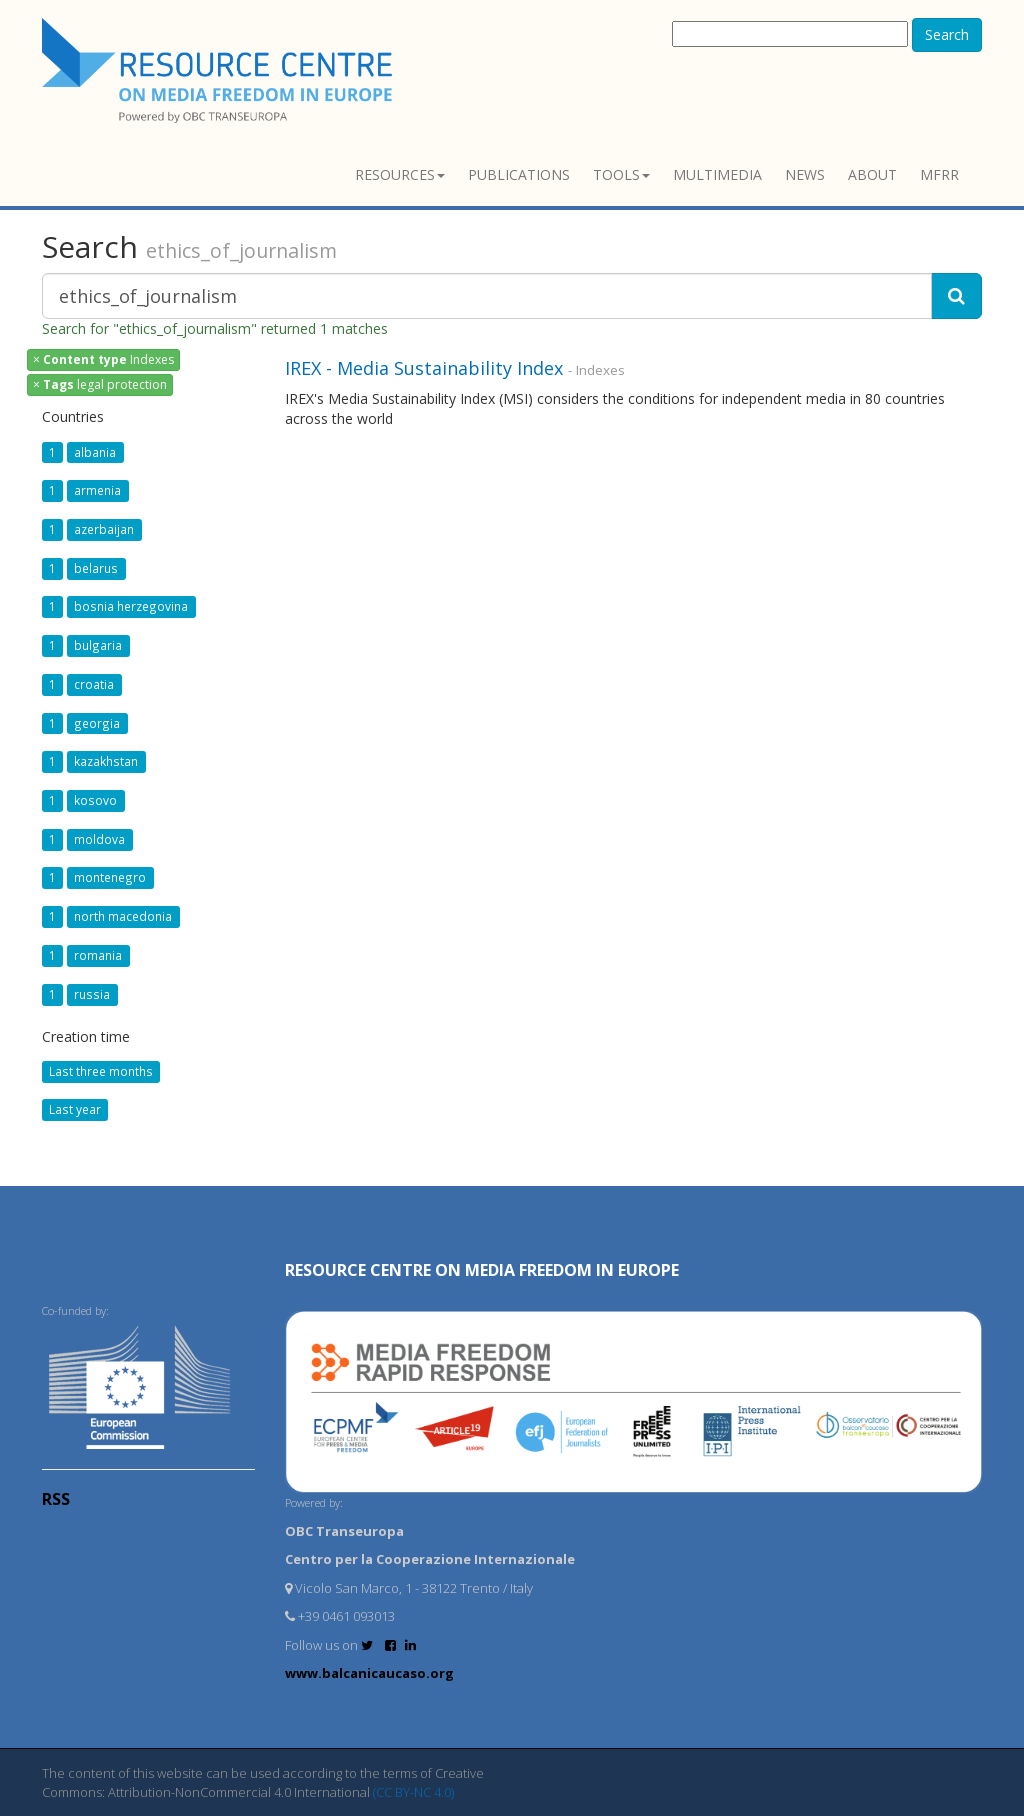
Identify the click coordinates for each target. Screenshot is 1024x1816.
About (872, 174)
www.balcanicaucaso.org (369, 1673)
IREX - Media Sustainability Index (424, 368)
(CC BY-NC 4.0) (413, 1792)
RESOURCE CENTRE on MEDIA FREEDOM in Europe (482, 1270)
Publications (519, 174)
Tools (621, 174)
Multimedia (717, 174)
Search (947, 34)
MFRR (939, 174)
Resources (400, 174)
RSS (56, 1499)
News (805, 174)
